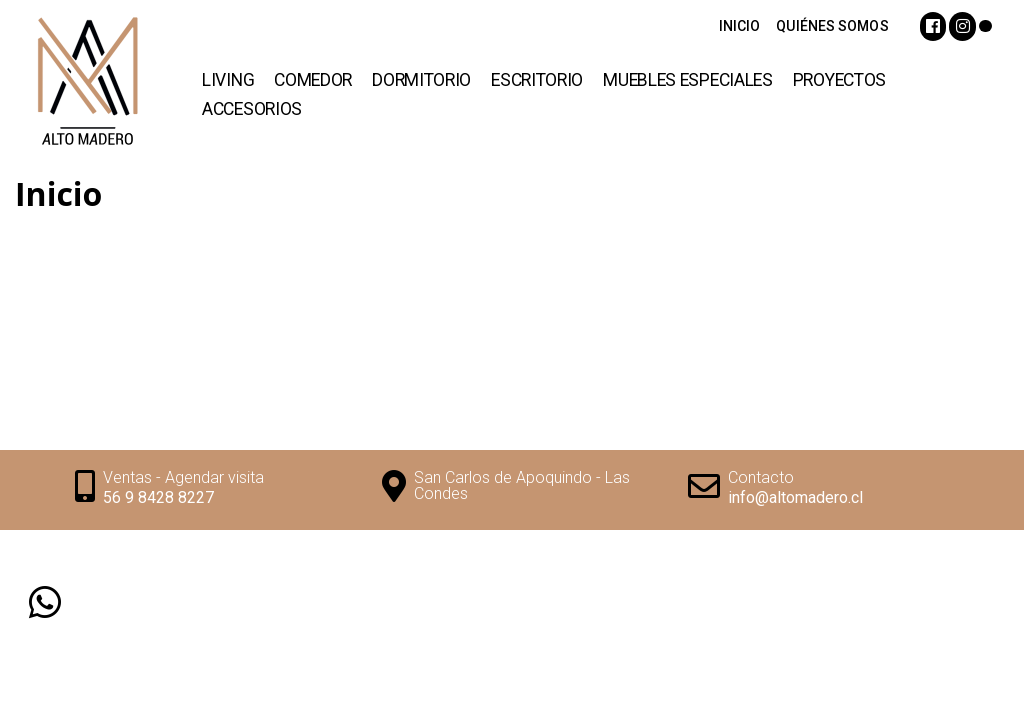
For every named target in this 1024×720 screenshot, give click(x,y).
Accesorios (252, 109)
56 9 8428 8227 (158, 497)
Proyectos (839, 80)
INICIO (740, 26)
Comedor (313, 80)
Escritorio (537, 80)
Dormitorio (421, 80)
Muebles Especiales (688, 80)
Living (228, 80)
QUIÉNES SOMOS (832, 26)
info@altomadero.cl (795, 497)
